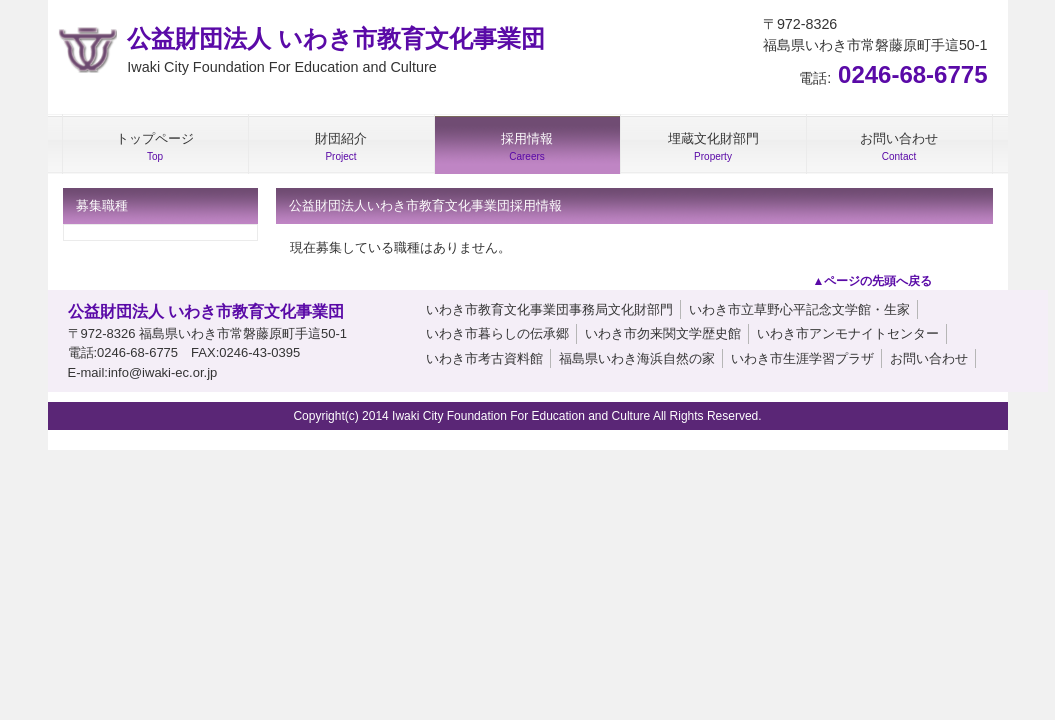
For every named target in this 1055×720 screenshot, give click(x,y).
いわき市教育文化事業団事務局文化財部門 (549, 309)
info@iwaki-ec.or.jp (162, 372)
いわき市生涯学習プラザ (802, 358)
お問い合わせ (929, 358)
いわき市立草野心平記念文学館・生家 (799, 309)
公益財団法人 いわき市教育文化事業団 (336, 52)
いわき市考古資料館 (484, 358)
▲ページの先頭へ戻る (873, 281)
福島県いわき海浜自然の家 (637, 358)
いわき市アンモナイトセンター (848, 333)
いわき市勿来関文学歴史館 (663, 333)
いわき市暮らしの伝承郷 (497, 333)
